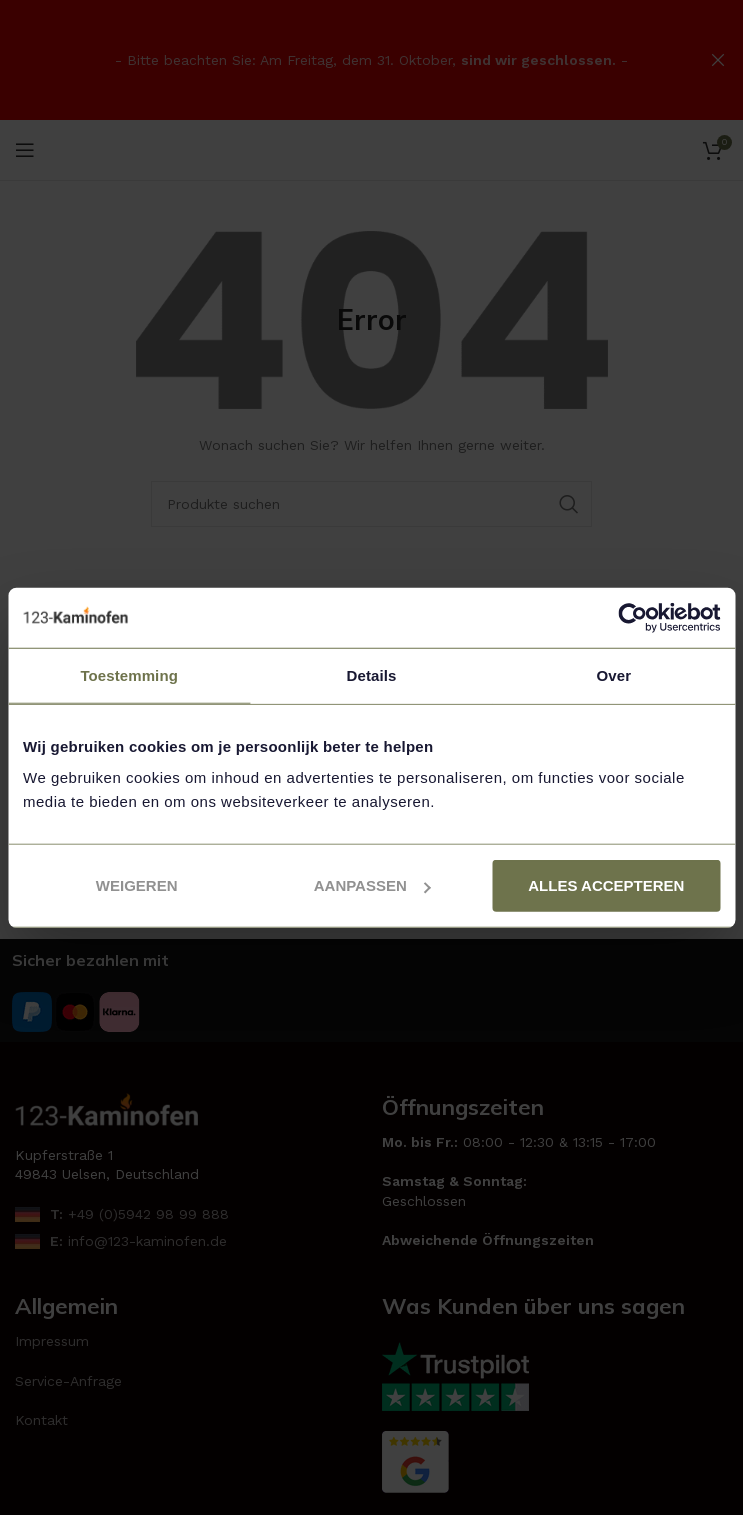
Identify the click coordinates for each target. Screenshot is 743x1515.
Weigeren (137, 885)
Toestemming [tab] (129, 674)
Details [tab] (372, 674)
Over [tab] (614, 674)
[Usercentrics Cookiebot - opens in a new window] (632, 617)
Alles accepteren (606, 885)
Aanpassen (372, 885)
